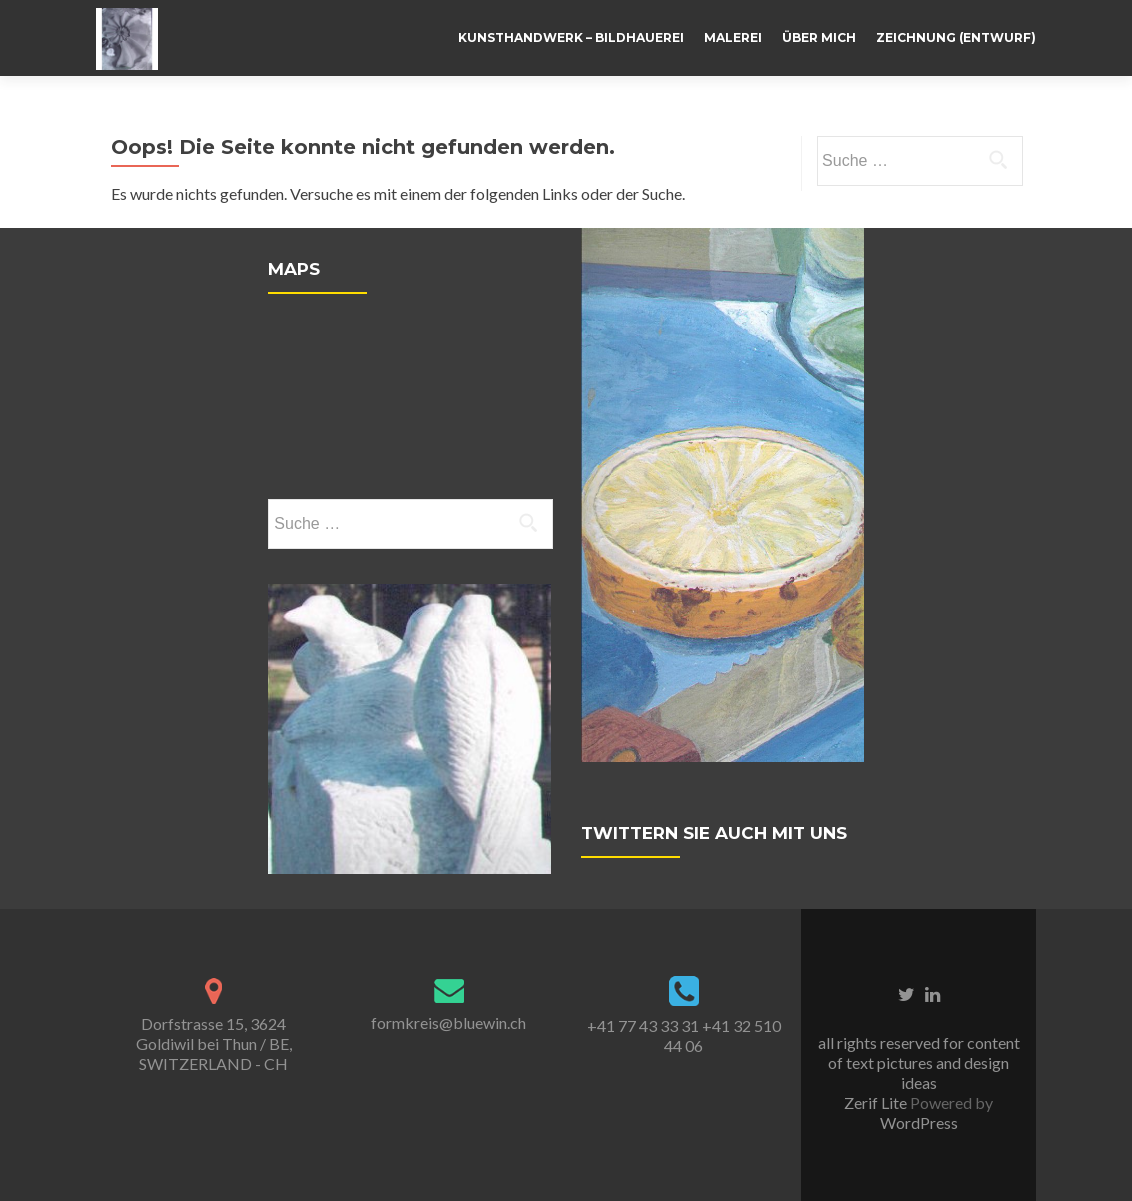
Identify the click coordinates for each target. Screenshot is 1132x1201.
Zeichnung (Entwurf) (956, 37)
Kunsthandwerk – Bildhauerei (571, 37)
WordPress (919, 1122)
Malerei (733, 37)
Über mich (819, 37)
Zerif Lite (877, 1102)
